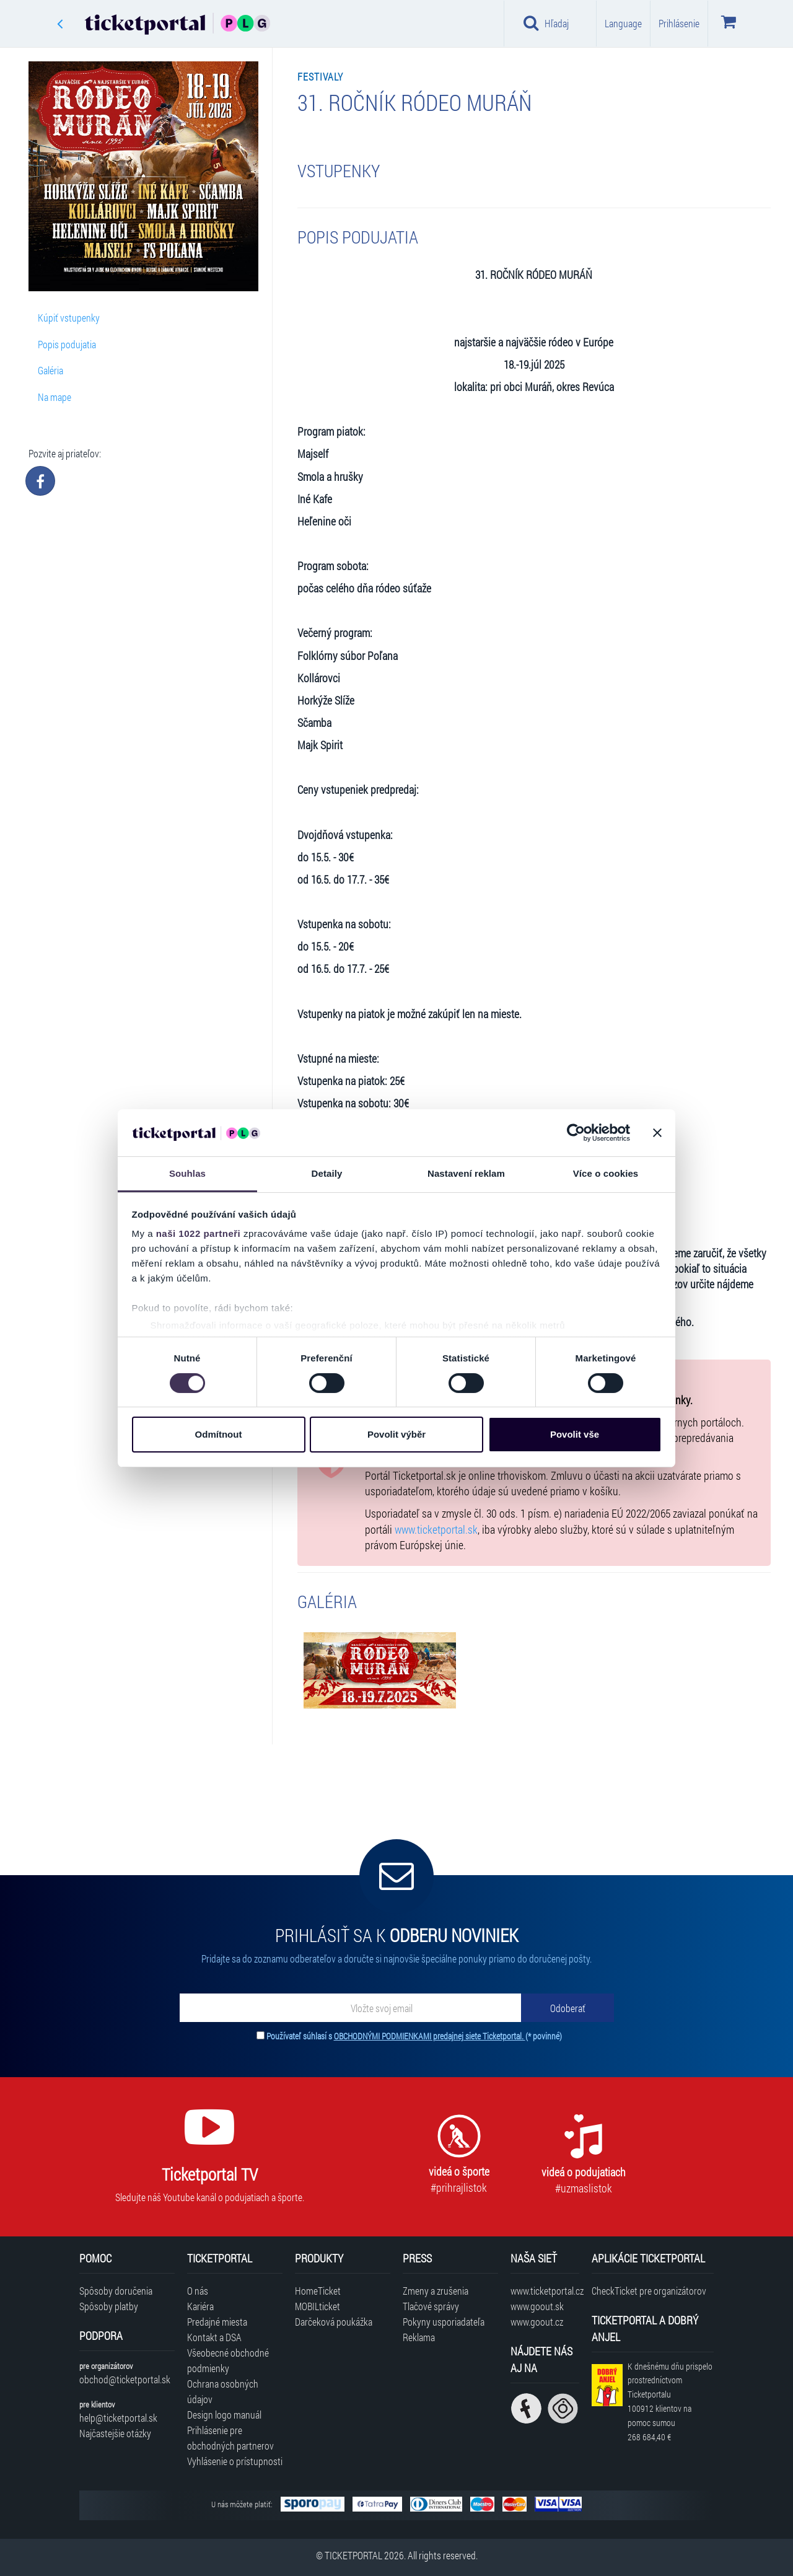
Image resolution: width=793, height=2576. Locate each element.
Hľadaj (546, 23)
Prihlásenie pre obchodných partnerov (230, 2438)
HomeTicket (318, 2290)
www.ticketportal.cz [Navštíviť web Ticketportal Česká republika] (544, 2290)
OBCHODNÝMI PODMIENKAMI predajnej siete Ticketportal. (429, 2036)
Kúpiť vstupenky (69, 317)
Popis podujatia (67, 344)
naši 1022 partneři (198, 1233)
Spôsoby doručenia (115, 2290)
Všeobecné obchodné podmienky (228, 2360)
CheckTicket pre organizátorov (649, 2290)
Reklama (419, 2337)
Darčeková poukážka (333, 2321)
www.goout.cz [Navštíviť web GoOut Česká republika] (536, 2321)
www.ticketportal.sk (436, 1530)
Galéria (50, 370)
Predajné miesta (217, 2321)
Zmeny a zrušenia (435, 2290)
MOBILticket (317, 2306)
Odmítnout (218, 1434)
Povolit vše (574, 1434)
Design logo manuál (224, 2414)
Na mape (54, 396)
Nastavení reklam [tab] (466, 1173)
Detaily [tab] (327, 1173)
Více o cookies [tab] (606, 1173)
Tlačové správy (431, 2306)
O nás (197, 2290)
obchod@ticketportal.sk (124, 2379)
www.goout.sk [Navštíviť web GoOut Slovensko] (537, 2306)
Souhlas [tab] (187, 1173)
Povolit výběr (396, 1434)
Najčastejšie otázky (115, 2433)
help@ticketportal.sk (118, 2417)
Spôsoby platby (108, 2306)
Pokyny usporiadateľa (443, 2321)
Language (623, 23)
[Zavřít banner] (657, 1132)
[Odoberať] (567, 2008)
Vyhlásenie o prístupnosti (235, 2461)
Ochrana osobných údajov (222, 2391)
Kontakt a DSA (214, 2337)
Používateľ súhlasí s (414, 2036)
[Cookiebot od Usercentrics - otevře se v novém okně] (576, 1132)
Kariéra (200, 2306)
